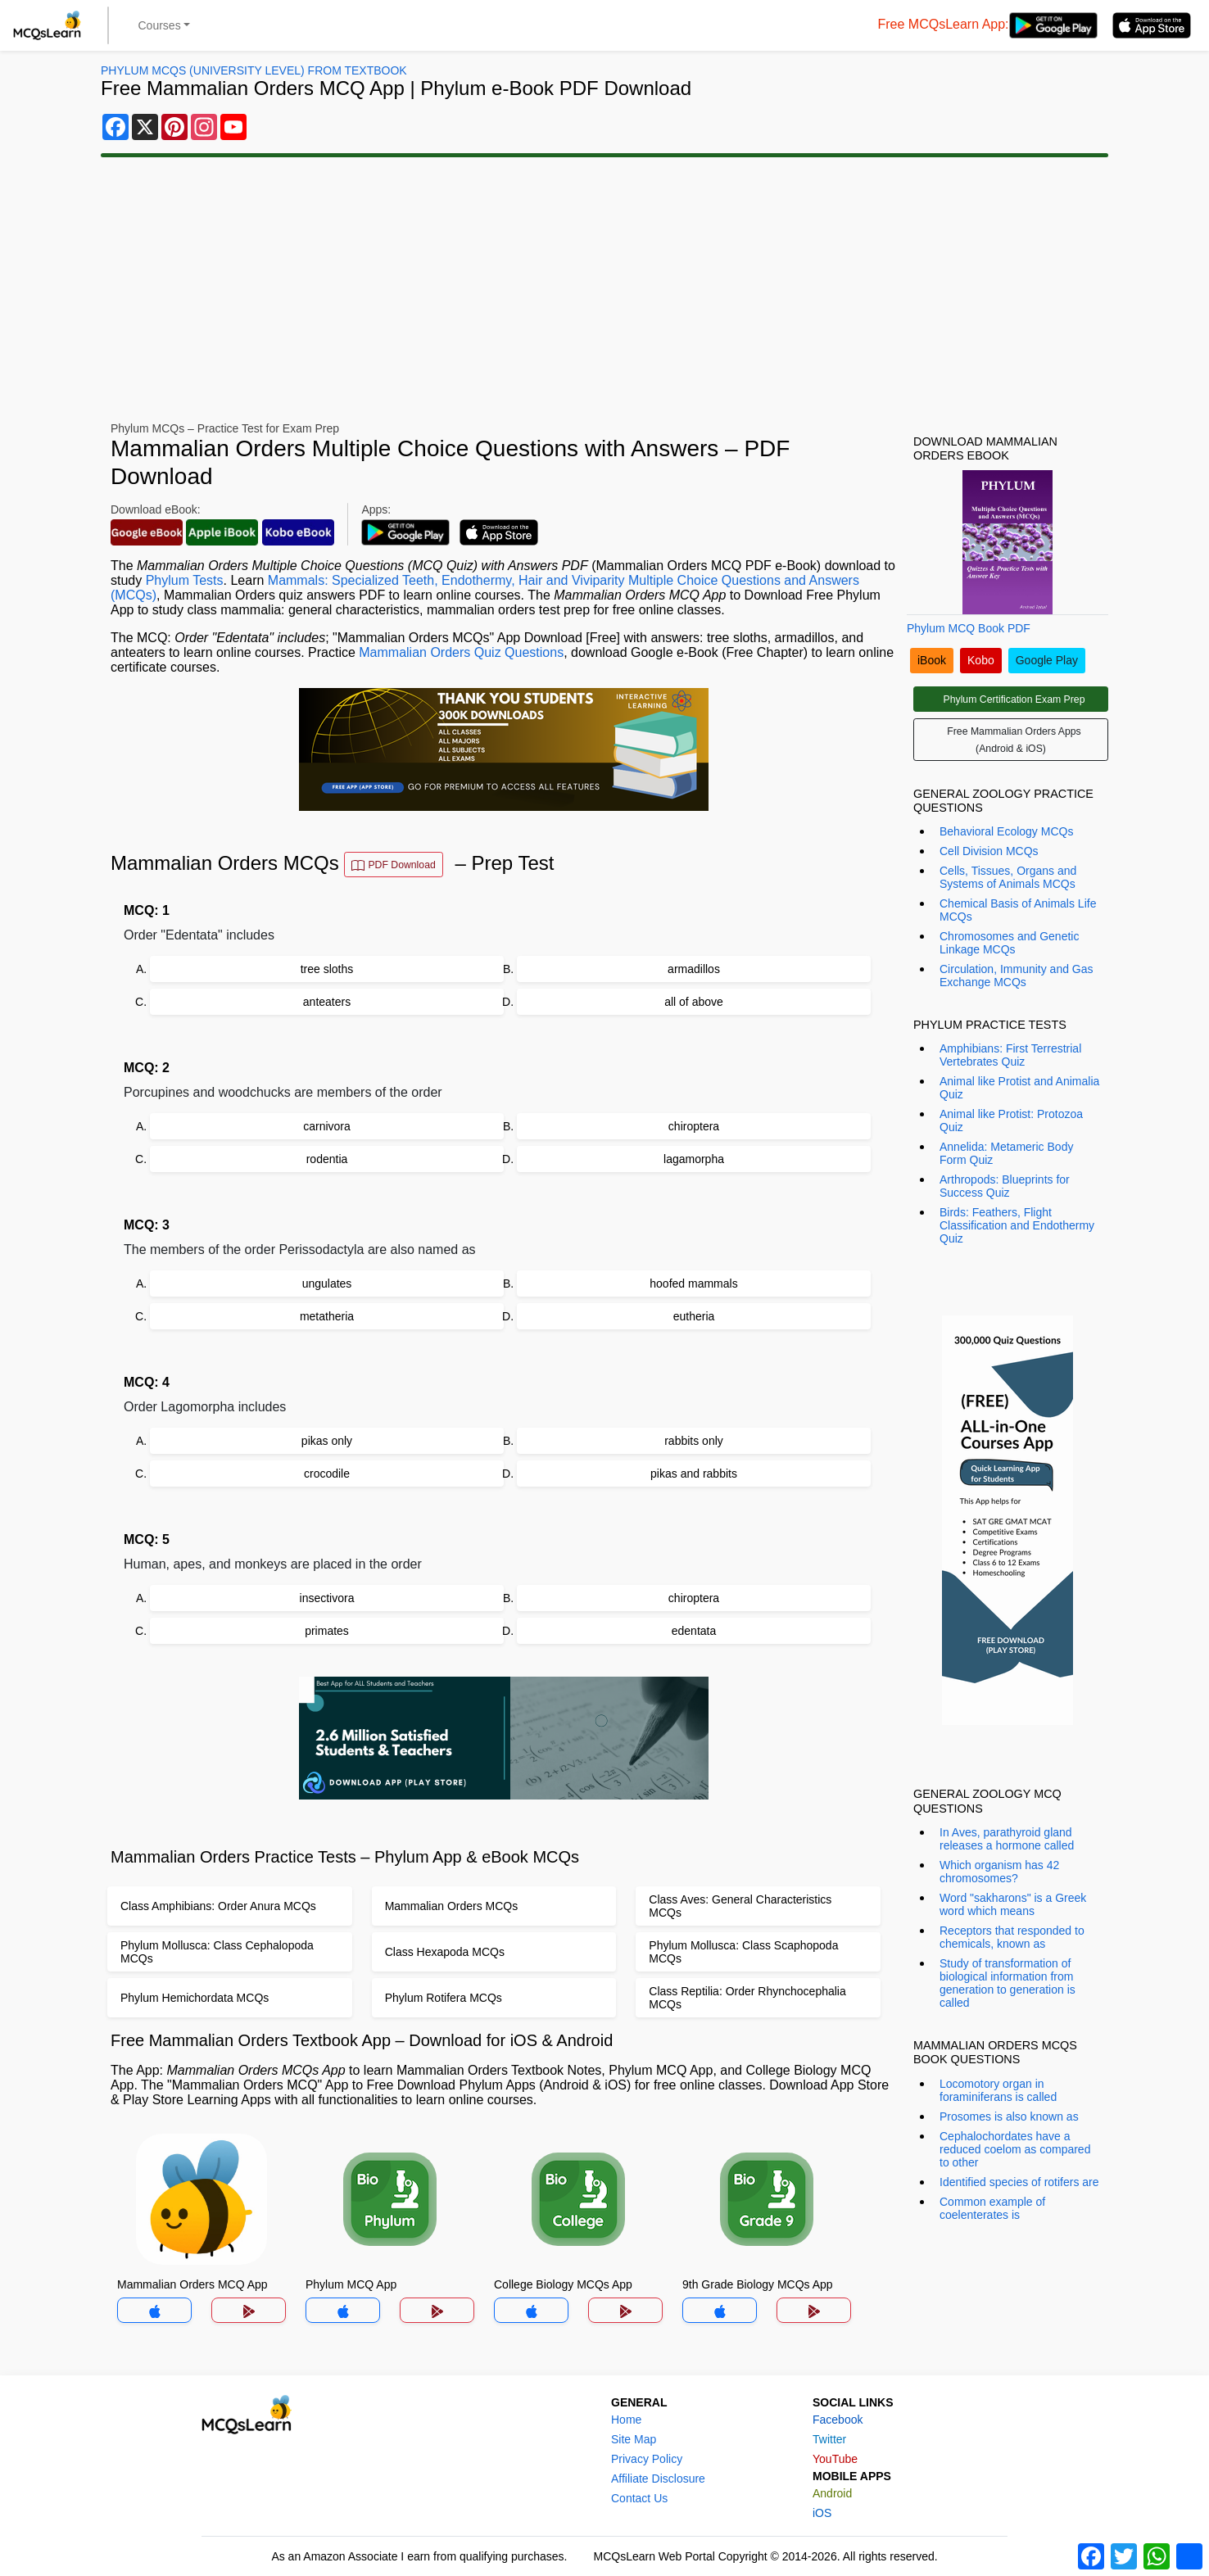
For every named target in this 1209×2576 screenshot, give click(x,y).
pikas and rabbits (693, 1473)
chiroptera (693, 1126)
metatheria (327, 1316)
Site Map (633, 2439)
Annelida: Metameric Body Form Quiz (1006, 1153)
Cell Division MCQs (989, 851)
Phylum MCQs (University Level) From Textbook (254, 70)
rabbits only (693, 1440)
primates (327, 1630)
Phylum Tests (185, 580)
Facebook (838, 2419)
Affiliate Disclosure (658, 2478)
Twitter (829, 2439)
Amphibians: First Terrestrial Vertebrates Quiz (1010, 1055)
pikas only (326, 1440)
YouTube (835, 2458)
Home (626, 2419)
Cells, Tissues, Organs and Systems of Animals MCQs (1008, 877)
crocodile (327, 1473)
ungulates (327, 1283)
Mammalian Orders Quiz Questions (461, 652)
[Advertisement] (604, 287)
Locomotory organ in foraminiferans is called (998, 2090)
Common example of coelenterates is (992, 2208)
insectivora (327, 1598)
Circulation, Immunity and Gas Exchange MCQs (1017, 975)
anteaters (327, 1001)
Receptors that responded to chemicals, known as (1012, 1937)
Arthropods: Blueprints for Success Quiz (1005, 1186)
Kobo (980, 660)
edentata (694, 1630)
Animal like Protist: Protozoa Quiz (1011, 1120)
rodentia (327, 1159)
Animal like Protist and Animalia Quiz (1019, 1088)
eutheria (694, 1316)
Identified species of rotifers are (1019, 2182)
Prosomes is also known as (1009, 2116)
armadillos (694, 969)
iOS (822, 2512)
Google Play (1047, 660)
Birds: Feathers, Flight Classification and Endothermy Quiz (1017, 1225)
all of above (693, 1001)
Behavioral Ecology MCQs (1006, 831)
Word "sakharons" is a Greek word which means (1013, 1904)
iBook (931, 660)
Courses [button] (159, 25)
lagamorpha (693, 1159)
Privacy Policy (646, 2458)
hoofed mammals (693, 1283)
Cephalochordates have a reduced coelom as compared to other (1015, 2149)
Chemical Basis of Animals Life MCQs (1018, 910)
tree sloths (327, 969)
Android (832, 2493)
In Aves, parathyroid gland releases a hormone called (1007, 1839)
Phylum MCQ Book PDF (968, 628)
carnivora (327, 1126)
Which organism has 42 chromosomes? (999, 1871)
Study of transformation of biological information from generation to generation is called (1007, 1983)
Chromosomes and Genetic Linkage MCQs (1009, 943)
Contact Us (639, 2498)
